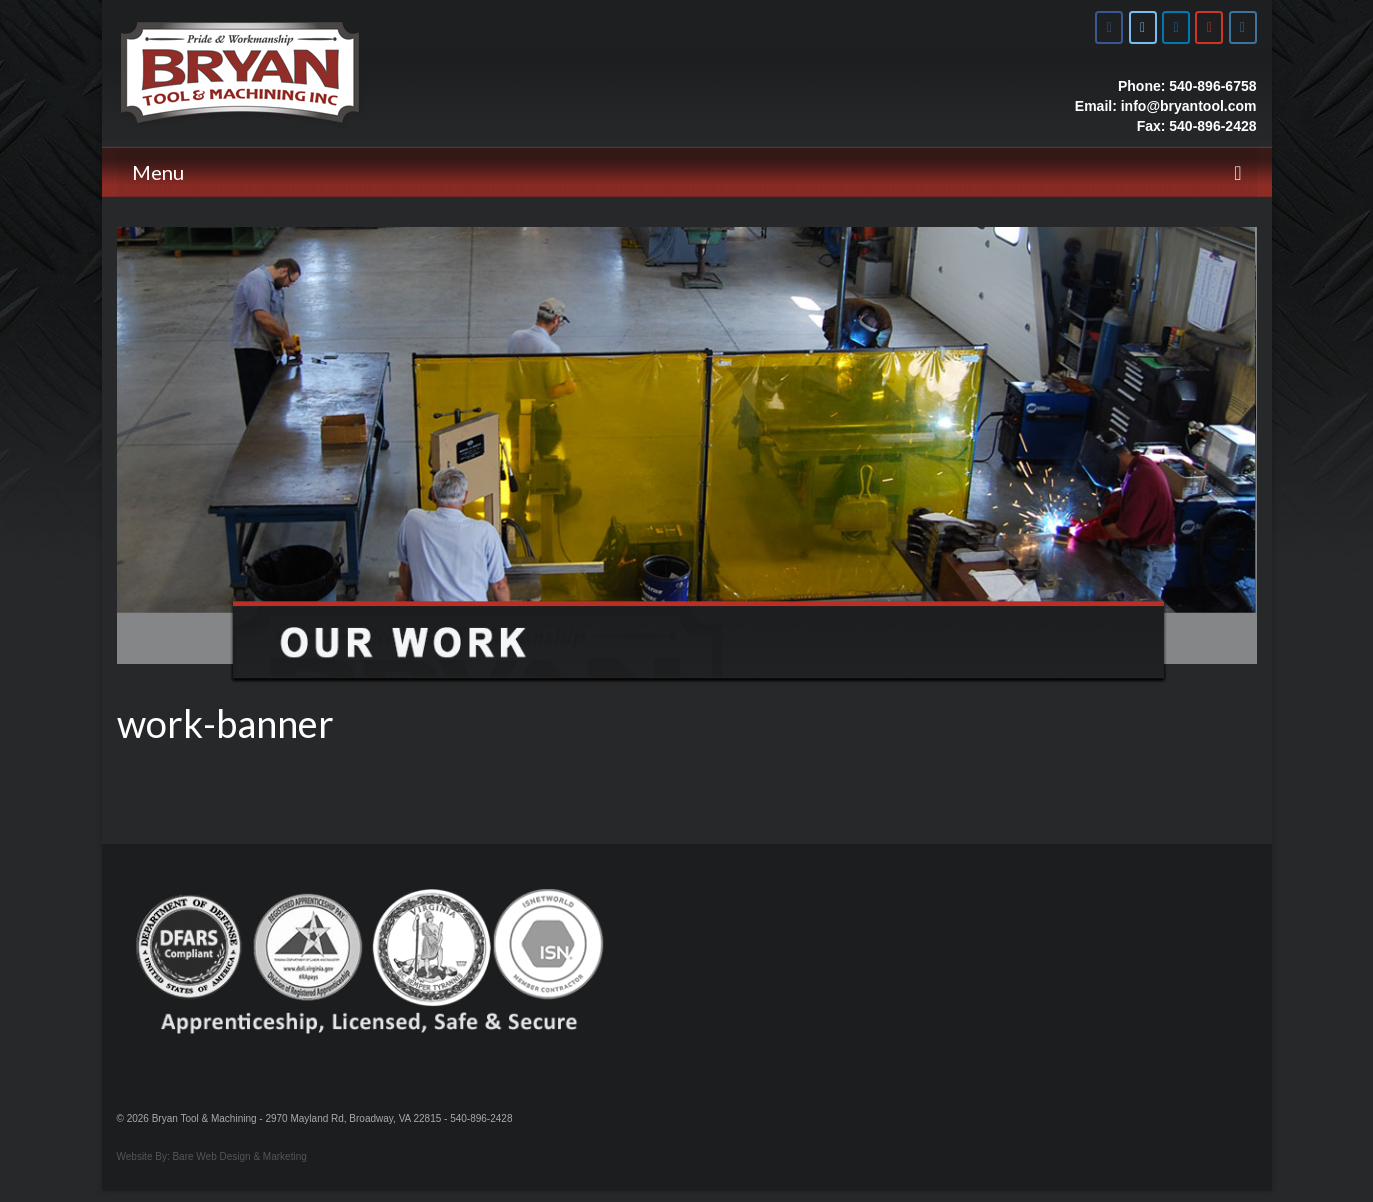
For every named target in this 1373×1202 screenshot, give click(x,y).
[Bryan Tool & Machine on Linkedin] (1176, 27)
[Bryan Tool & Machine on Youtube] (1209, 27)
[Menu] (687, 172)
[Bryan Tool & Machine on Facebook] (1109, 27)
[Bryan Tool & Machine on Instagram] (1243, 27)
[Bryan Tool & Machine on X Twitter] (1143, 27)
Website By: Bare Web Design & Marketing (212, 1156)
